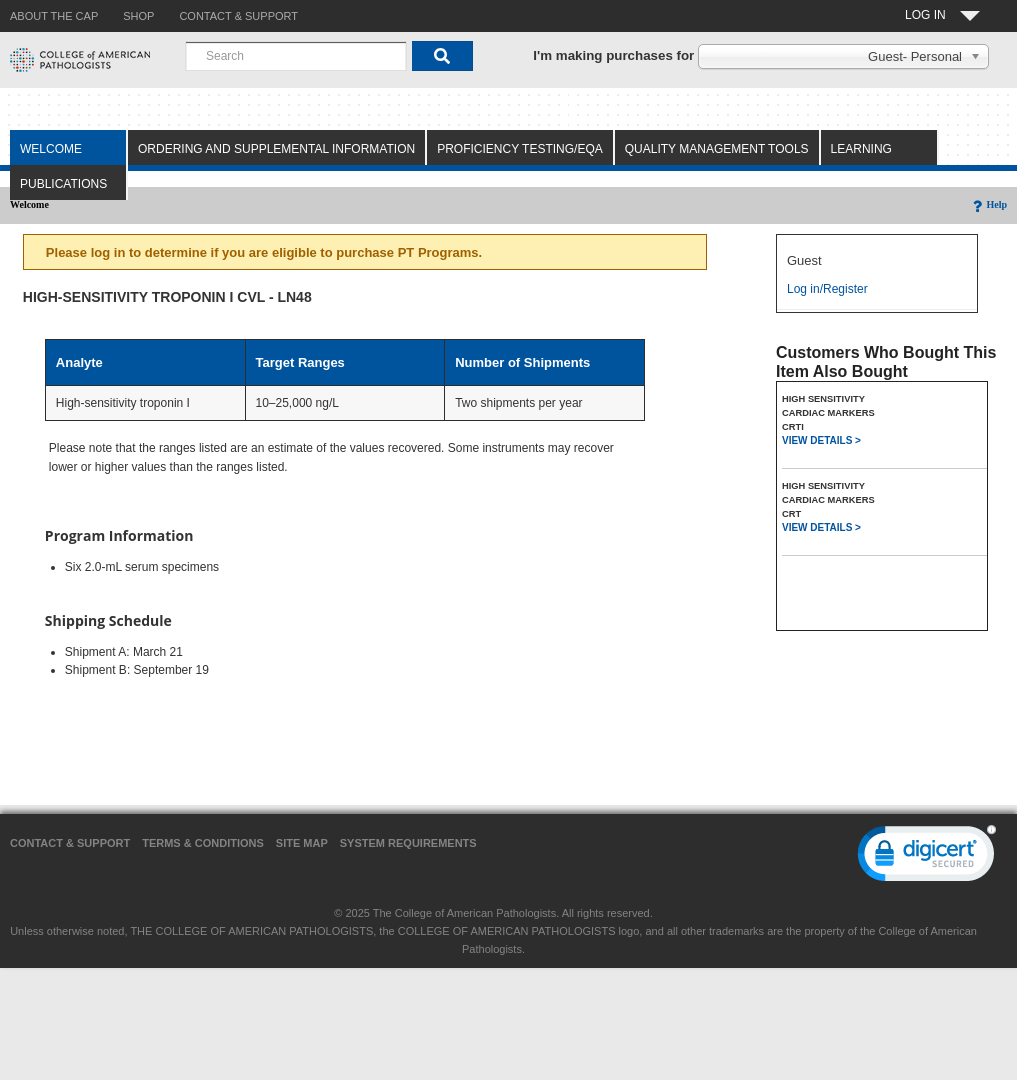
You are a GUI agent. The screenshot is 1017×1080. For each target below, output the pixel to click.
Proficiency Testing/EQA (520, 149)
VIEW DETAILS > (821, 440)
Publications (63, 184)
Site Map (302, 843)
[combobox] (296, 56)
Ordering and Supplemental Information (276, 149)
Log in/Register (827, 289)
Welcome (51, 149)
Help (988, 204)
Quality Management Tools (717, 149)
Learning (861, 149)
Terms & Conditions (203, 843)
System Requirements (408, 843)
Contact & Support (70, 843)
